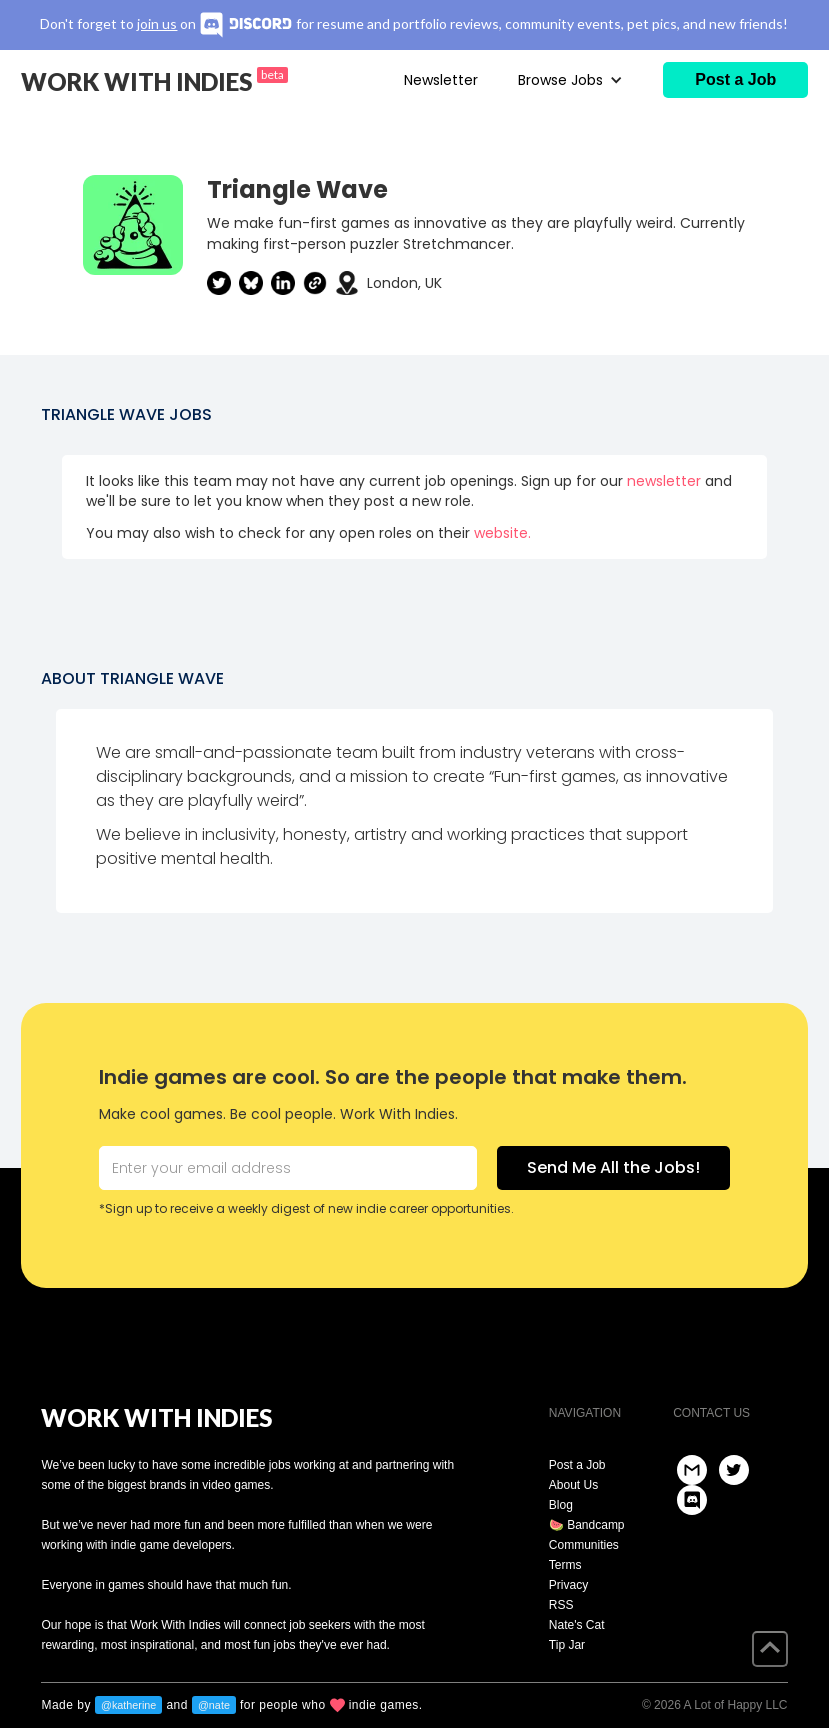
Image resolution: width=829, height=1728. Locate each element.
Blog (561, 1505)
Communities (584, 1545)
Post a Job (577, 1465)
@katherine (128, 1705)
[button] (570, 80)
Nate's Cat (577, 1625)
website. (502, 533)
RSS (561, 1605)
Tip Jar (567, 1645)
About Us (573, 1485)
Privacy (568, 1585)
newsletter (664, 481)
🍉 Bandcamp (587, 1525)
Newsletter (441, 80)
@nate (214, 1705)
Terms (565, 1565)
